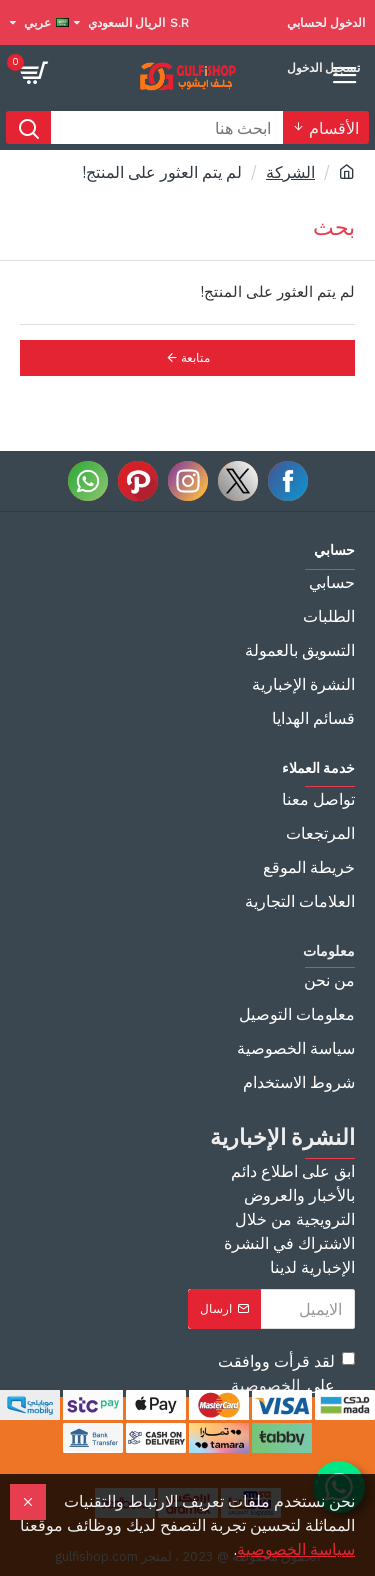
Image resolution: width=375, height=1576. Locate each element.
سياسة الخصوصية (296, 1549)
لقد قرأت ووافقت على (286, 1374)
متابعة (195, 357)
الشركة (290, 172)
